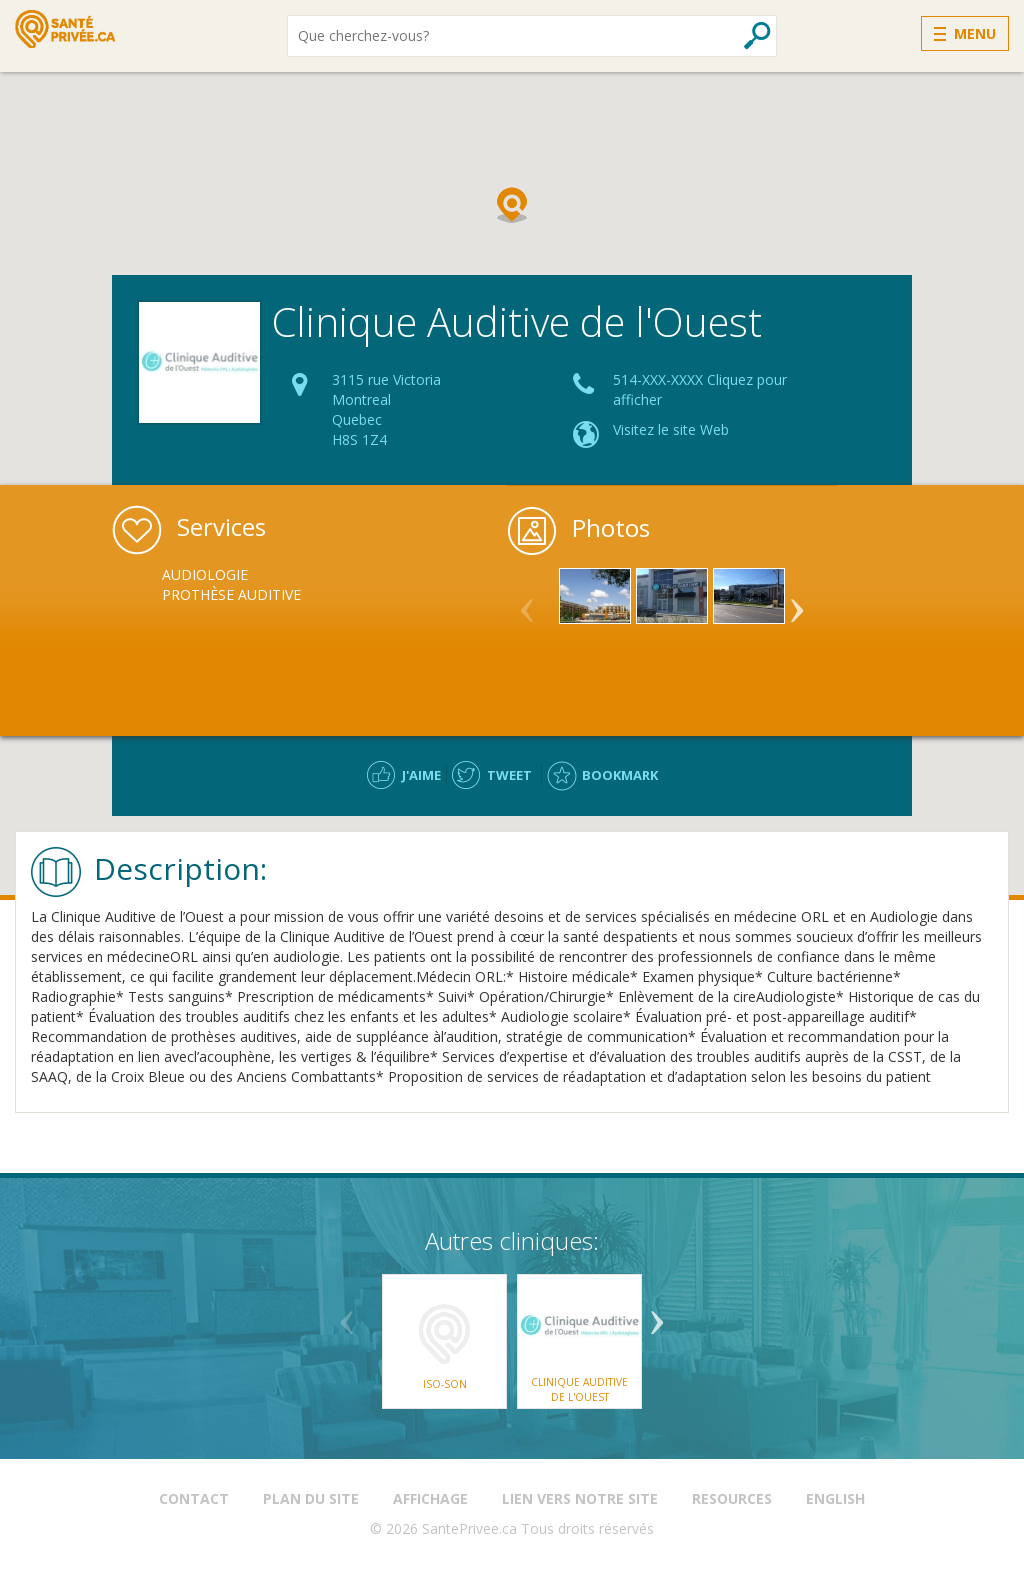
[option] (236, 585)
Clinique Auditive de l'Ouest (579, 1389)
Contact (194, 1498)
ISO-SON (445, 1384)
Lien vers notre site (580, 1498)
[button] (512, 205)
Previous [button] (527, 602)
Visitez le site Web (671, 429)
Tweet (509, 775)
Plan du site (311, 1498)
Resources (732, 1498)
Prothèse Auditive (231, 594)
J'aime (421, 775)
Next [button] (797, 602)
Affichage (430, 1498)
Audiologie (205, 574)
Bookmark (620, 775)
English (835, 1498)
